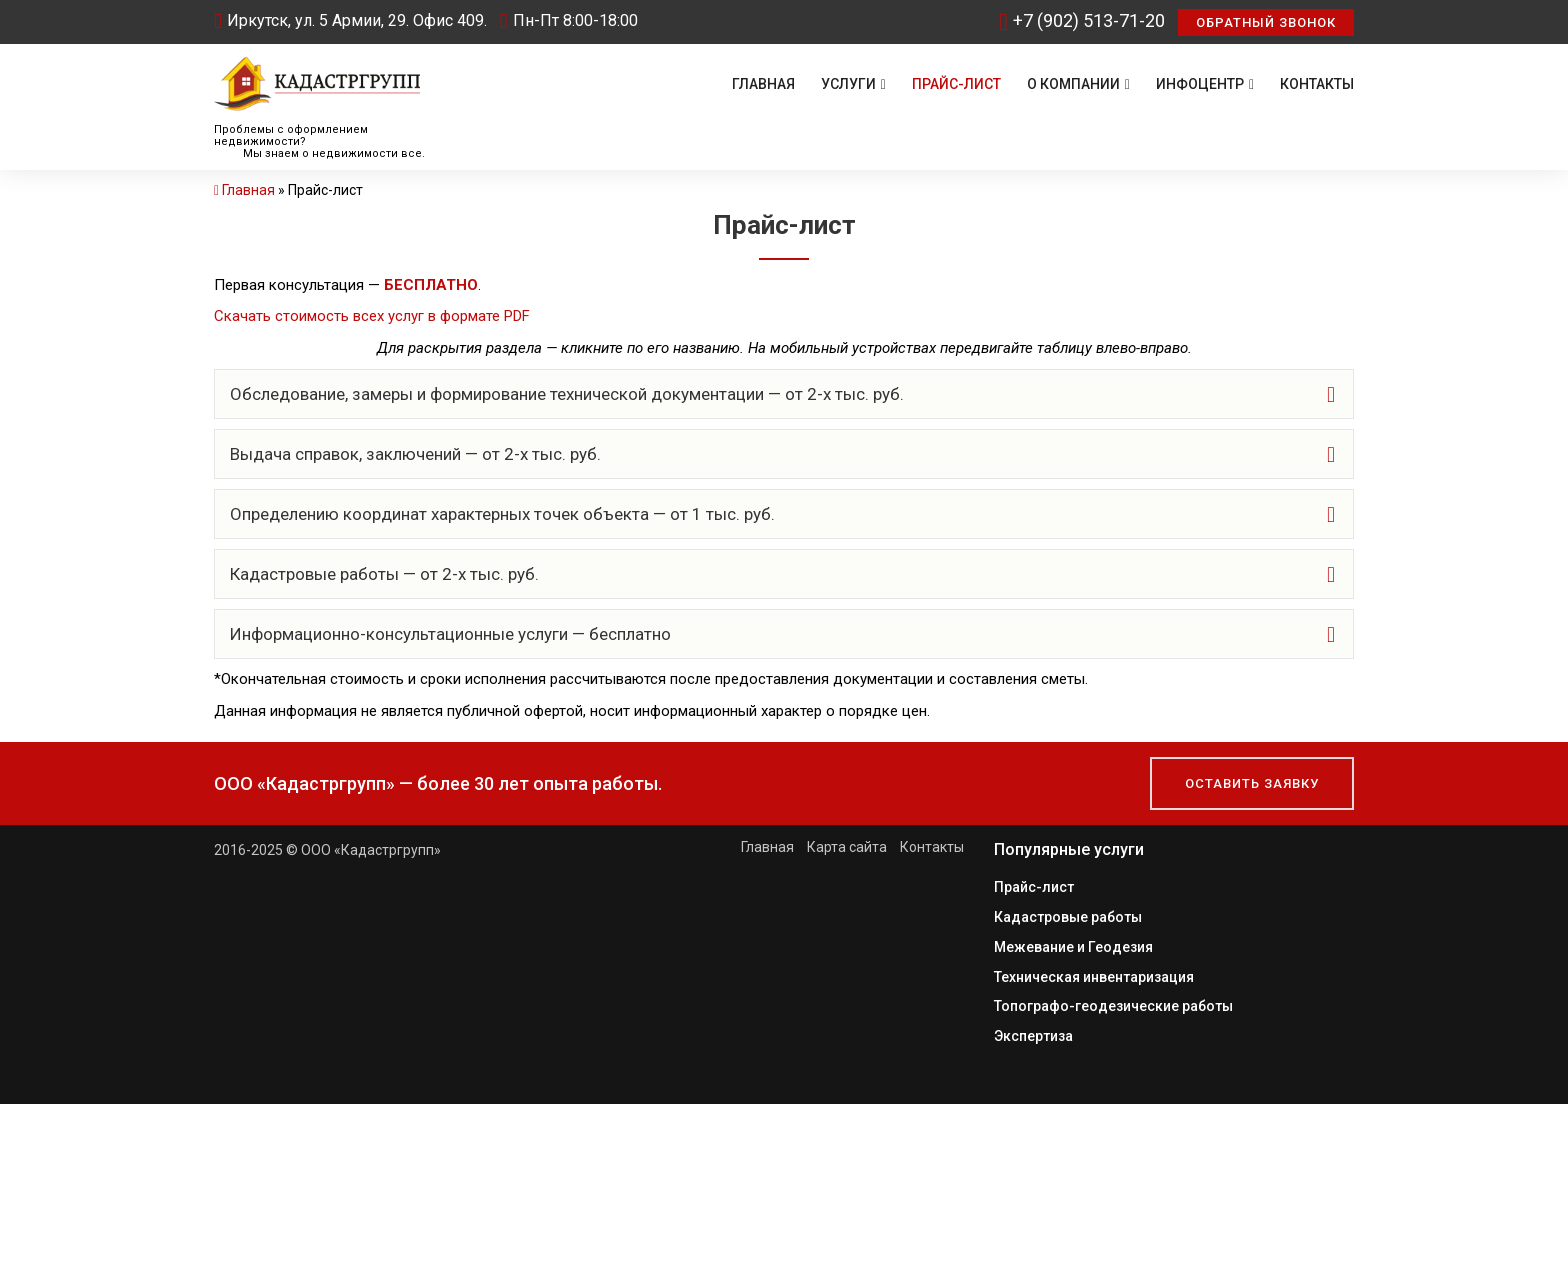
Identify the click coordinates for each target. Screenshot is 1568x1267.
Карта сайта (847, 847)
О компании (1078, 84)
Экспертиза (1033, 1032)
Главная (763, 84)
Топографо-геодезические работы (1113, 1003)
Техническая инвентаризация (1094, 974)
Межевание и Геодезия (1073, 945)
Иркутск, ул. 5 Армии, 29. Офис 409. (350, 20)
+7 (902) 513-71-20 (1082, 20)
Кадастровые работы (1068, 916)
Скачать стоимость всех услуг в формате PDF (372, 316)
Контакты (1317, 84)
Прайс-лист (956, 84)
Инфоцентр (1205, 84)
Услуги (853, 84)
